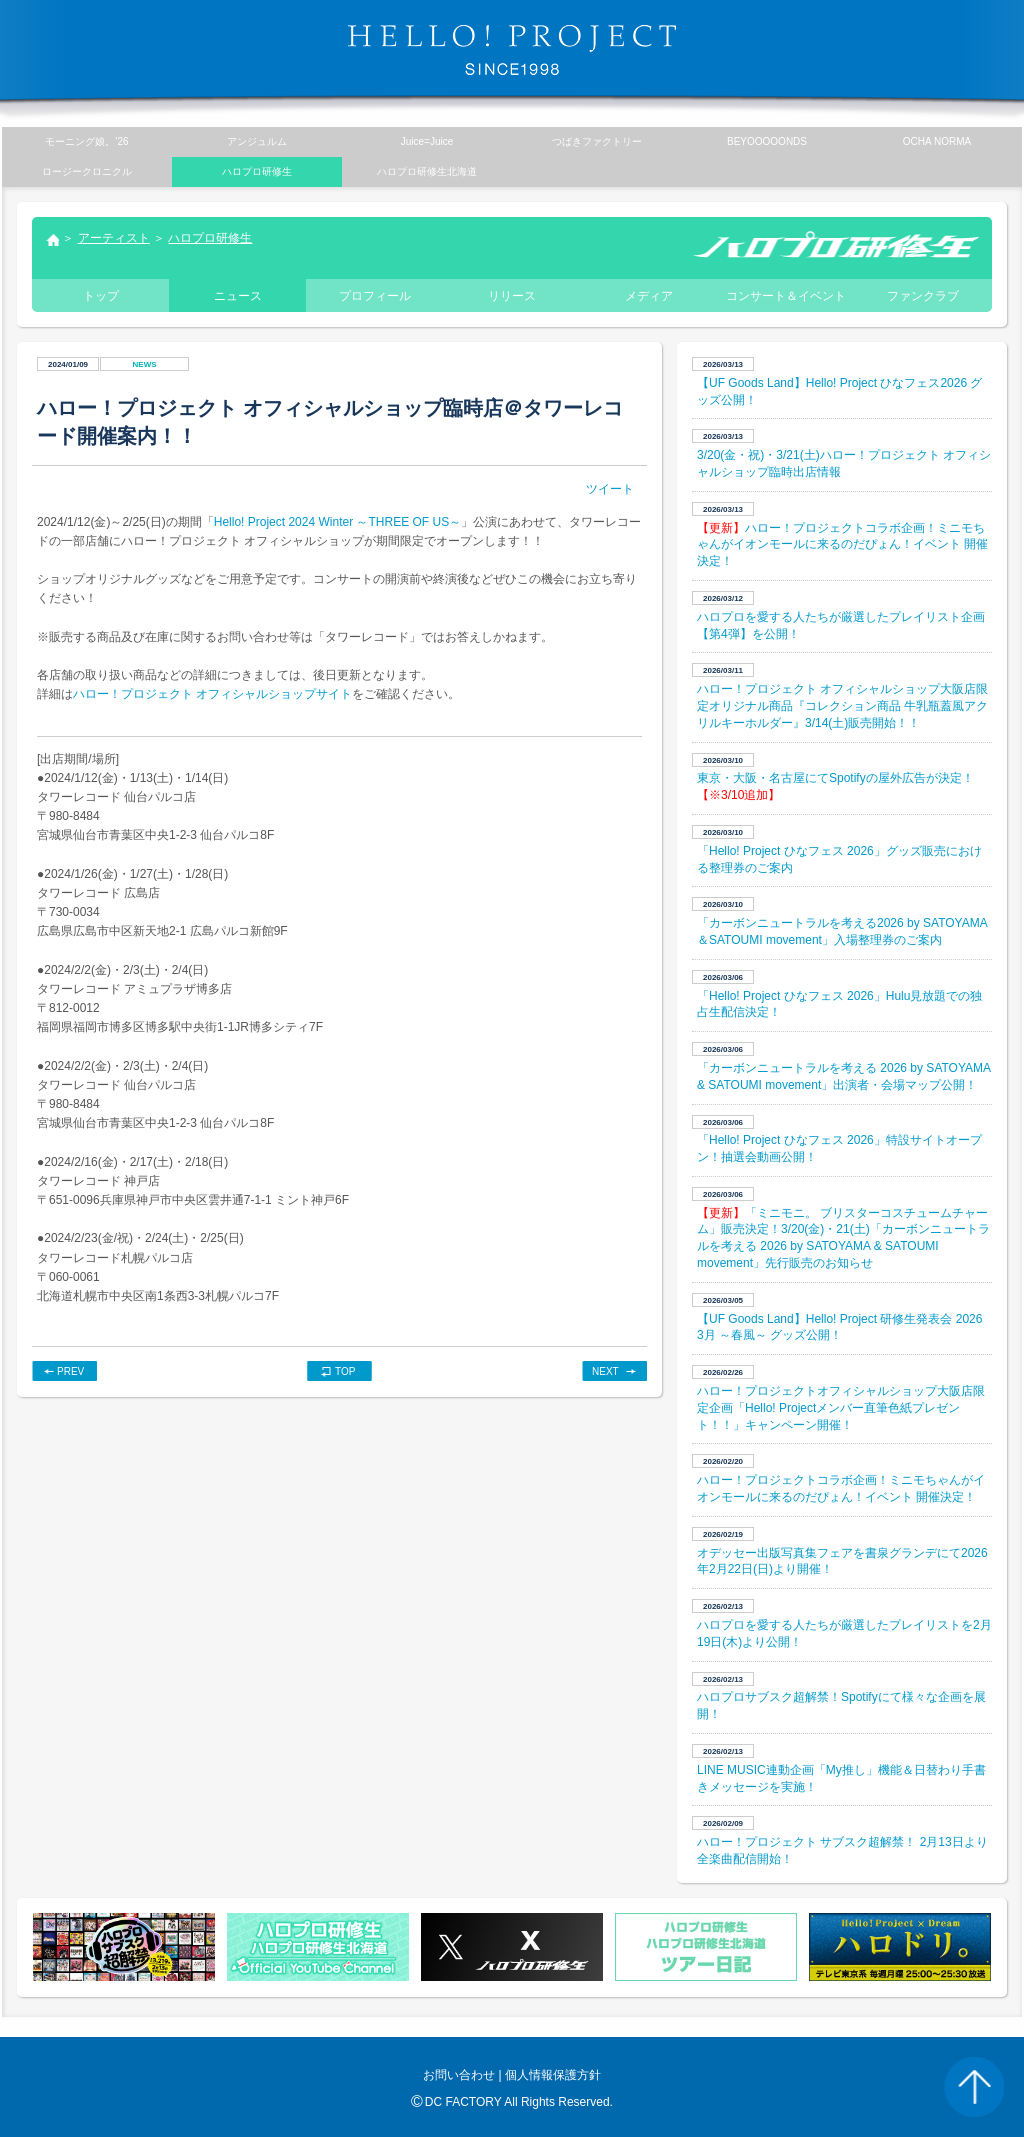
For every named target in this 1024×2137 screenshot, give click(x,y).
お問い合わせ (459, 2075)
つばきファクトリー (597, 141)
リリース (512, 296)
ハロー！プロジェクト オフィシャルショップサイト (212, 694)
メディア (649, 296)
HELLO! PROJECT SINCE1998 (512, 50)
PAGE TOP (974, 2087)
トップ (52, 242)
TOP (345, 1371)
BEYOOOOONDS (767, 141)
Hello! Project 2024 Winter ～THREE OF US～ (337, 522)
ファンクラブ (923, 296)
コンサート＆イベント (786, 296)
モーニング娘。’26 (86, 141)
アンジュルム (257, 141)
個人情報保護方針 (553, 2075)
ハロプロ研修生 (210, 238)
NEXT (605, 1371)
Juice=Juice (427, 141)
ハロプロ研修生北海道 (427, 171)
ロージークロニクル (87, 171)
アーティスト (114, 238)
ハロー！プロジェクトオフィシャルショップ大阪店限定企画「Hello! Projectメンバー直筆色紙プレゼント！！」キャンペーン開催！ (841, 1408)
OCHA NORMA (937, 141)
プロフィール (375, 296)
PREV (70, 1371)
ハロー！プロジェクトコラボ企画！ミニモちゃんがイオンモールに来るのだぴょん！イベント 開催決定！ (842, 545)
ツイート (610, 489)
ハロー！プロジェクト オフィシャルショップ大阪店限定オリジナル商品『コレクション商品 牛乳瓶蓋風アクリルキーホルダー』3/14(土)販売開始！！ (842, 706)
